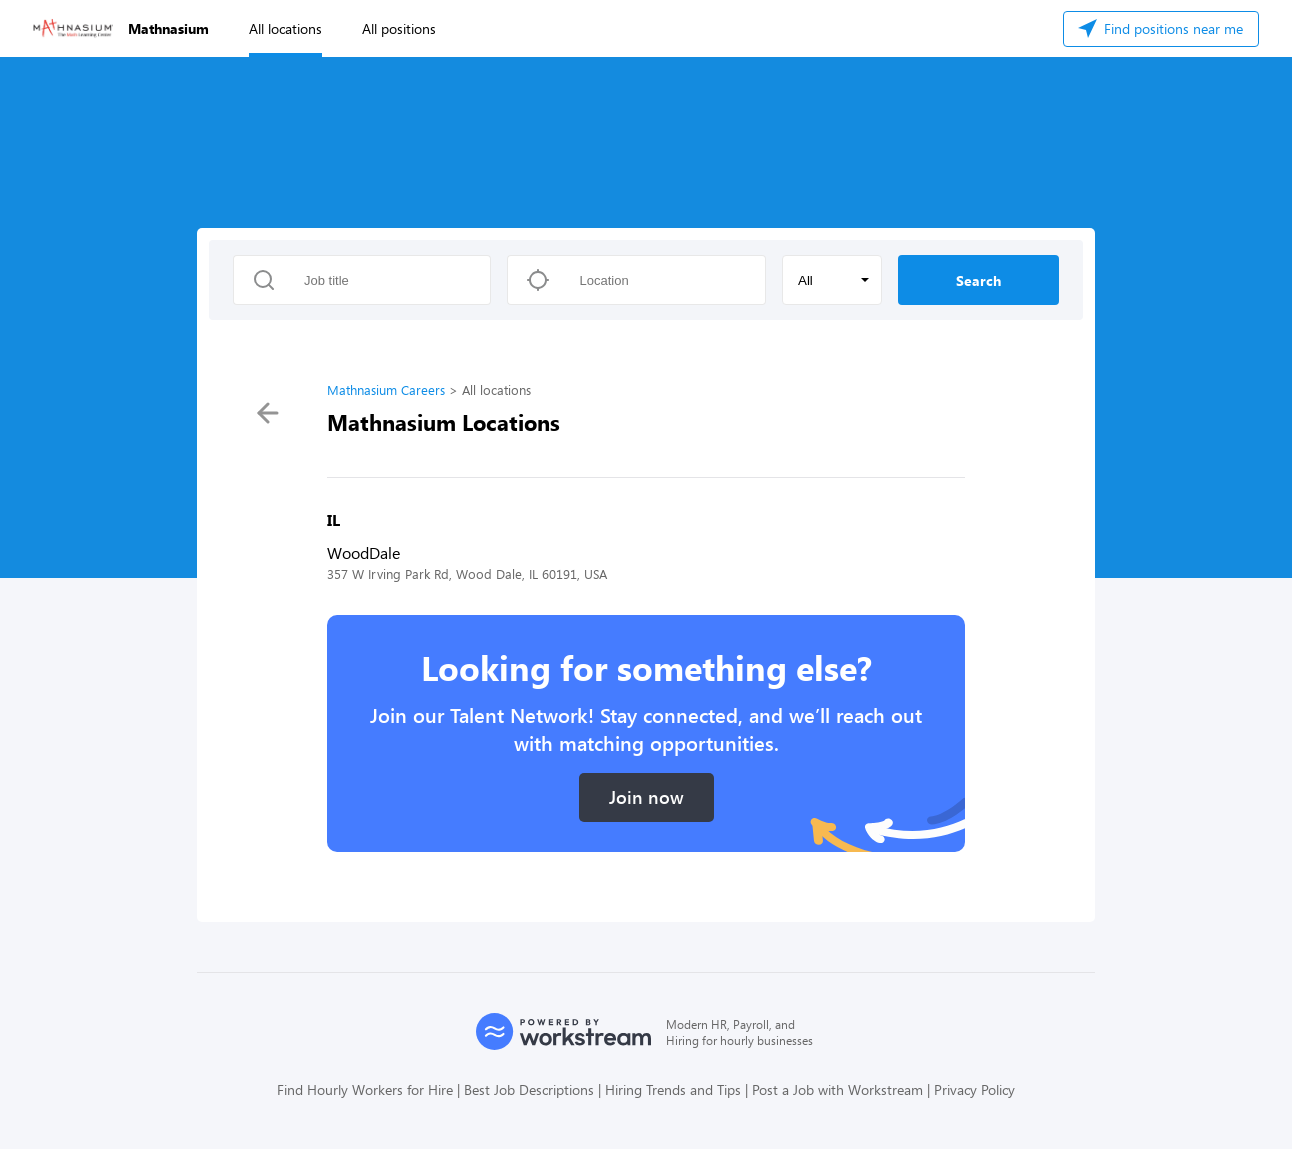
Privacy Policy (974, 1089)
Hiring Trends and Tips (673, 1089)
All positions (399, 28)
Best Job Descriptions (529, 1089)
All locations (285, 28)
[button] (832, 280)
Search (978, 280)
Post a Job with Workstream (837, 1089)
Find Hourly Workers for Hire (365, 1089)
